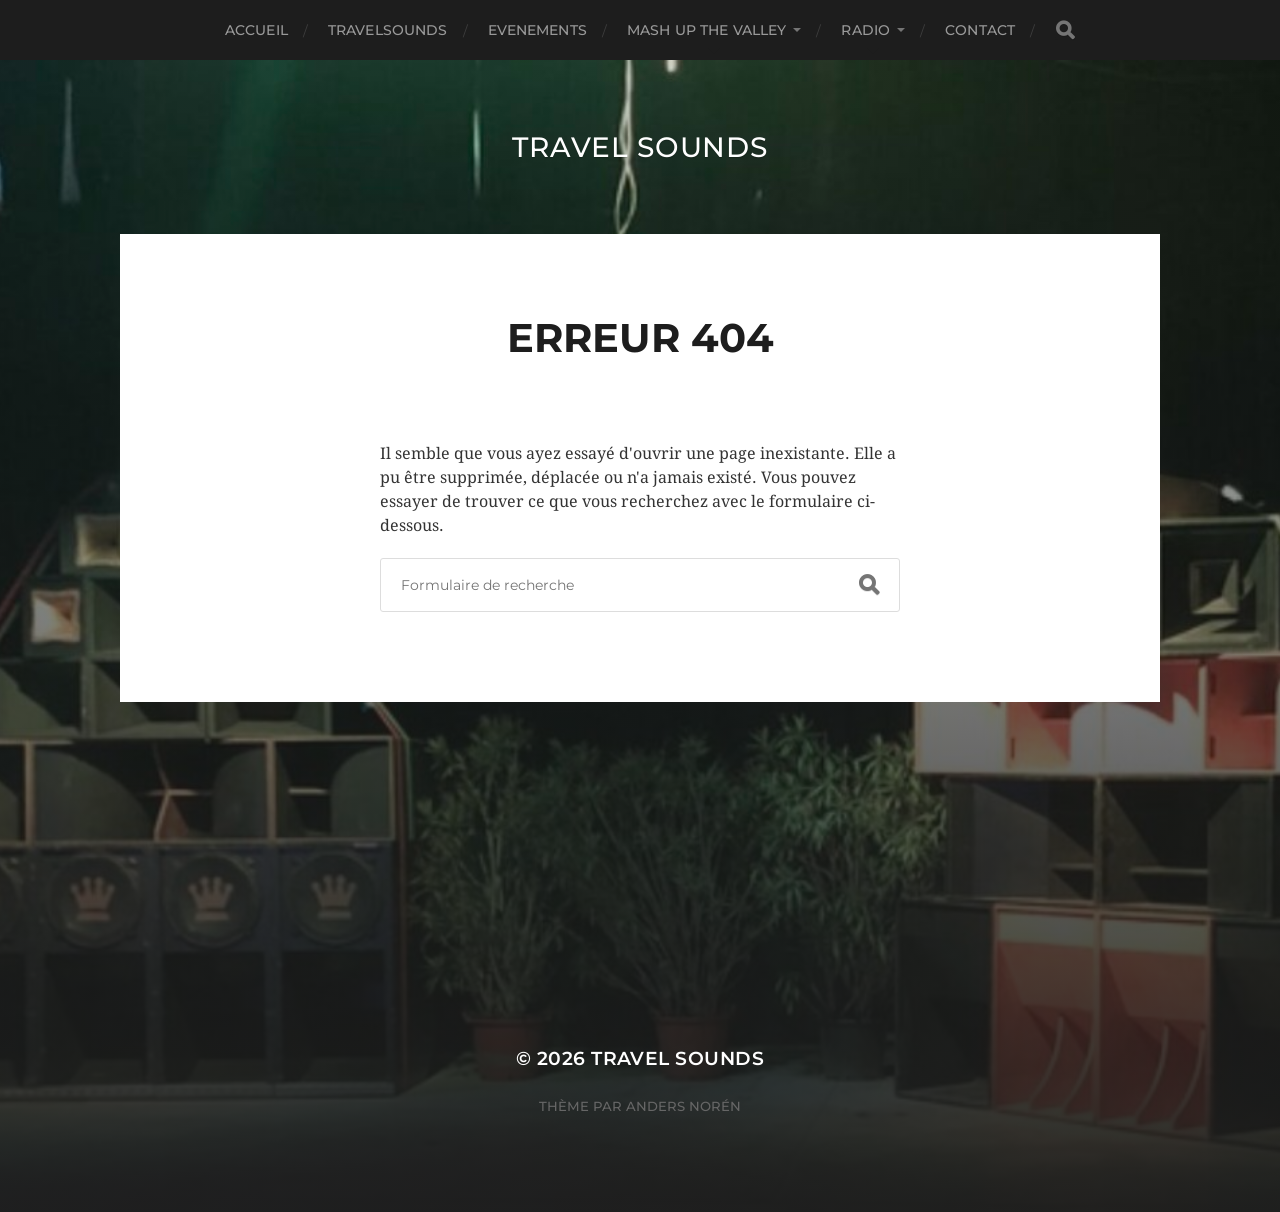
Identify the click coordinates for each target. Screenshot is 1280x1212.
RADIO (865, 30)
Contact (980, 30)
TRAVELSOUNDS (388, 30)
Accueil (256, 30)
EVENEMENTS (537, 30)
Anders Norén (683, 1106)
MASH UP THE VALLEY (707, 30)
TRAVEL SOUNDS (639, 147)
